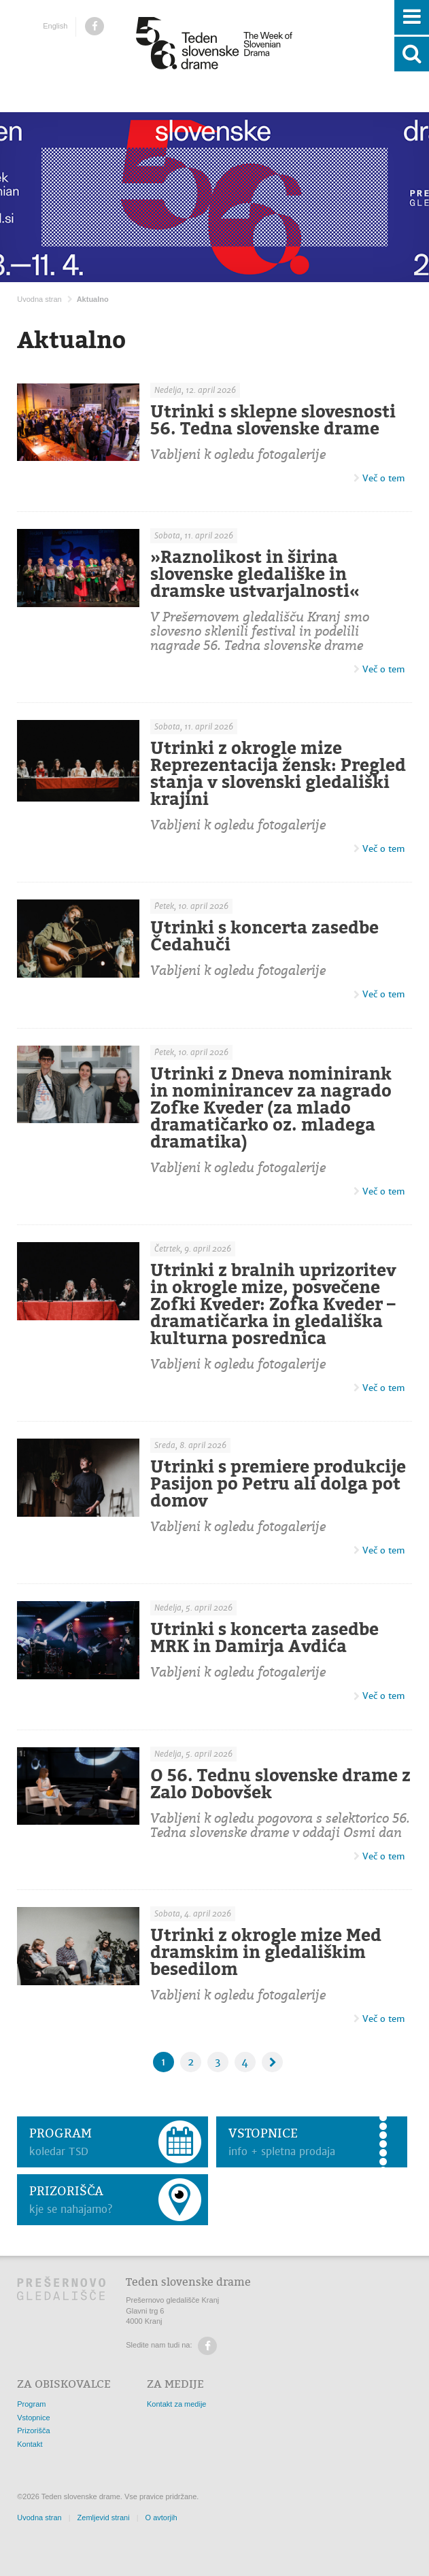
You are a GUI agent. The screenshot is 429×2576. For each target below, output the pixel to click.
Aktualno (93, 299)
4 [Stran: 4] (244, 2061)
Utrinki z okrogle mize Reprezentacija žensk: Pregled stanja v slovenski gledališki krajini (278, 773)
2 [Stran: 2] (191, 2061)
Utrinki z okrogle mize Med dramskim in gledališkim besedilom (265, 1952)
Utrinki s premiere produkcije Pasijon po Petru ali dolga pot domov (278, 1483)
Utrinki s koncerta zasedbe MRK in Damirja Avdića (264, 1638)
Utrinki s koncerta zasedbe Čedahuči (264, 936)
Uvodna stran (39, 299)
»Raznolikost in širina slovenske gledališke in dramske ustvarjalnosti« (255, 574)
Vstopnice (33, 2418)
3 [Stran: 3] (217, 2061)
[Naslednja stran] (272, 2062)
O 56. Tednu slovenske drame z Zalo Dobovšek (280, 1783)
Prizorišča (33, 2430)
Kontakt (29, 2444)
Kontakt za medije (176, 2404)
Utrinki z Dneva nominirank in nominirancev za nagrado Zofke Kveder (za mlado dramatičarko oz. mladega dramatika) (271, 1107)
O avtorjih (161, 2517)
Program (31, 2404)
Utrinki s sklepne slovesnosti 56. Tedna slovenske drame (273, 419)
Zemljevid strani (104, 2517)
